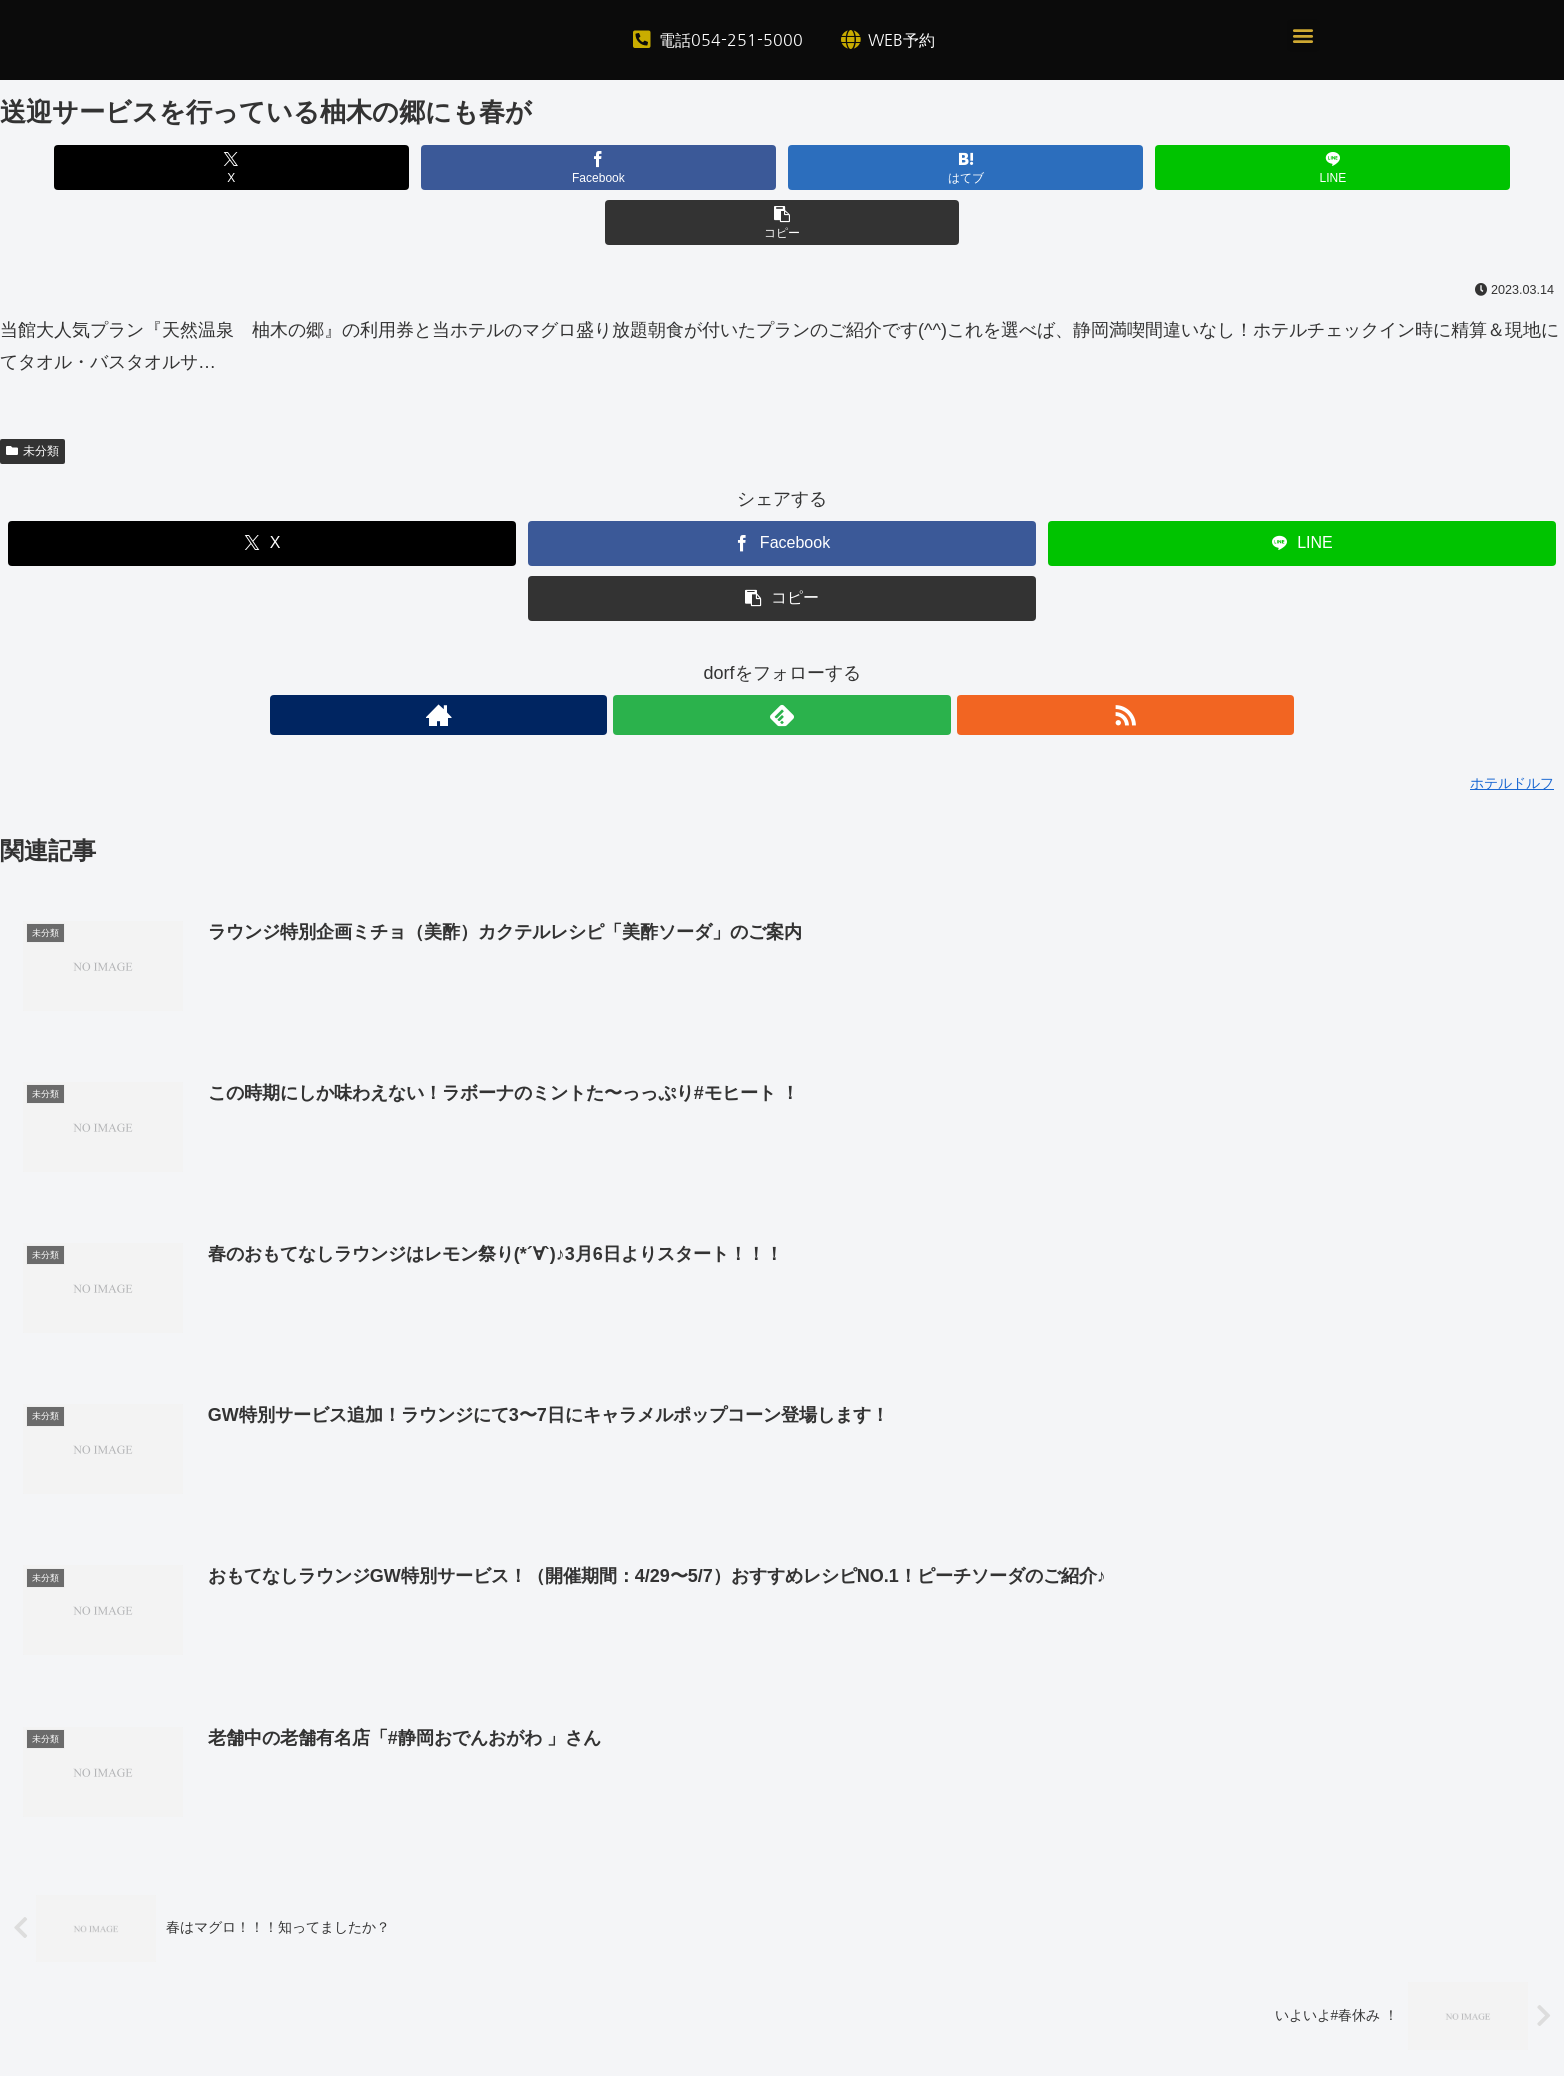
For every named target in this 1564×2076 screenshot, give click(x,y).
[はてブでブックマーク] (782, 167)
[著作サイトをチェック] (736, 660)
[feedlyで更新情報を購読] (782, 660)
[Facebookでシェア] (519, 167)
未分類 (32, 396)
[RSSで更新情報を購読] (828, 660)
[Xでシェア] (256, 167)
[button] (1303, 35)
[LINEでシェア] (1045, 167)
